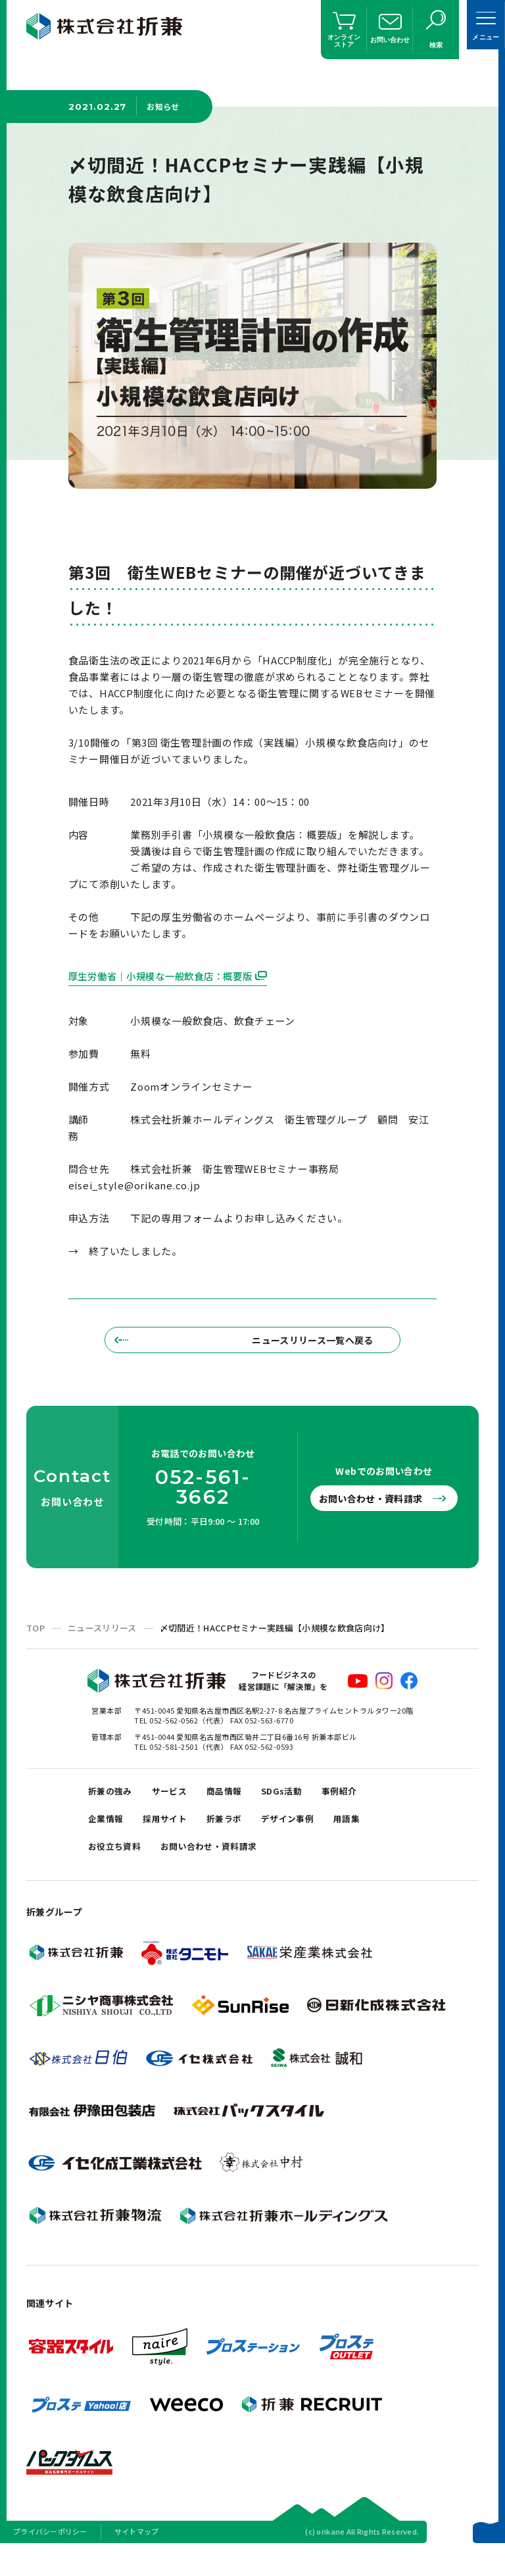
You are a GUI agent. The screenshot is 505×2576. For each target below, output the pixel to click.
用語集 (374, 1838)
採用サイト (174, 1838)
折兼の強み (113, 1805)
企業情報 (108, 1838)
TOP (35, 1639)
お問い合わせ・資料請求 (376, 1509)
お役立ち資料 (118, 1871)
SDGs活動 (302, 1805)
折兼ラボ (238, 1838)
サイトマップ (136, 2559)
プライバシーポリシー (50, 2559)
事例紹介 (365, 1805)
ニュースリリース (102, 1639)
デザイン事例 (309, 1838)
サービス (178, 1805)
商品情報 (238, 1805)
